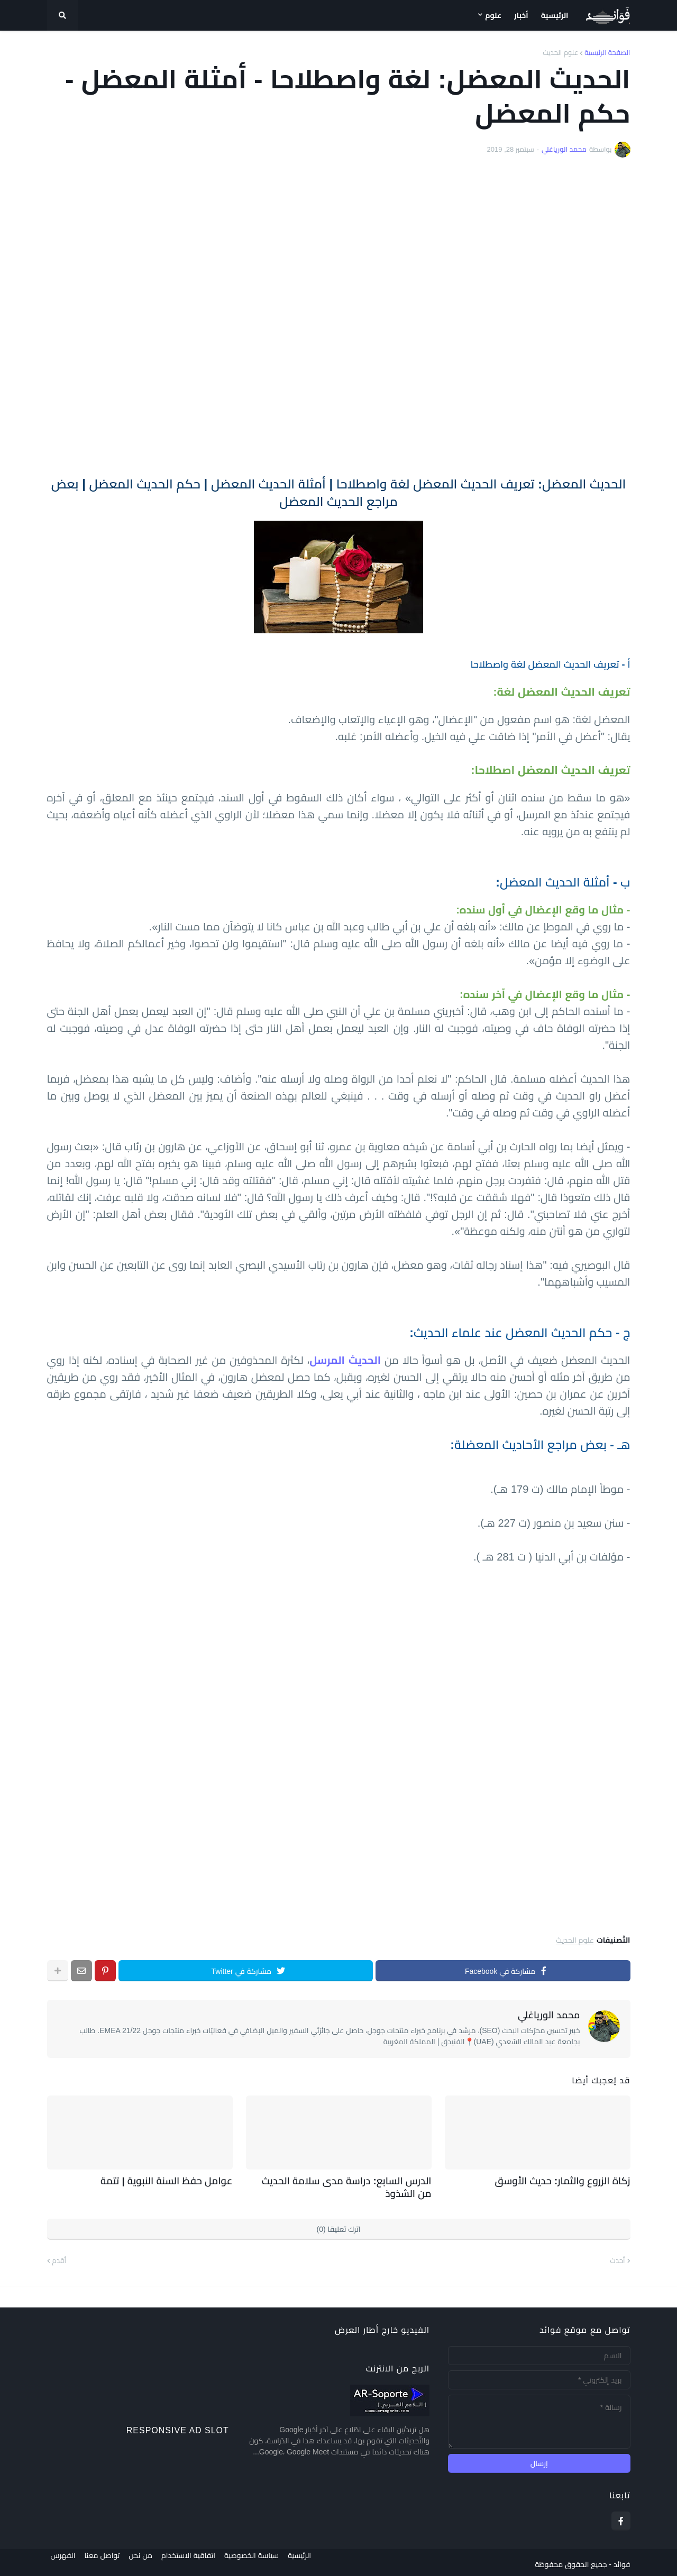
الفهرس (59, 2560)
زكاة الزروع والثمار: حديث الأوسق (572, 2179)
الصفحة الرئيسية (607, 52)
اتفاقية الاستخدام (196, 2560)
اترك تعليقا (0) (339, 2225)
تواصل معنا (102, 2560)
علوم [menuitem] (493, 15)
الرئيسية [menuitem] (555, 15)
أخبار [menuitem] (521, 15)
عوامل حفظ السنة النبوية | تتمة (175, 2179)
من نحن (144, 2560)
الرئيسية (314, 2560)
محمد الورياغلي (549, 2015)
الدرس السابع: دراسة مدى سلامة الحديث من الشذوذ (352, 2185)
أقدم (59, 2257)
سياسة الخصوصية (262, 2560)
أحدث (617, 2257)
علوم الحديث (560, 52)
